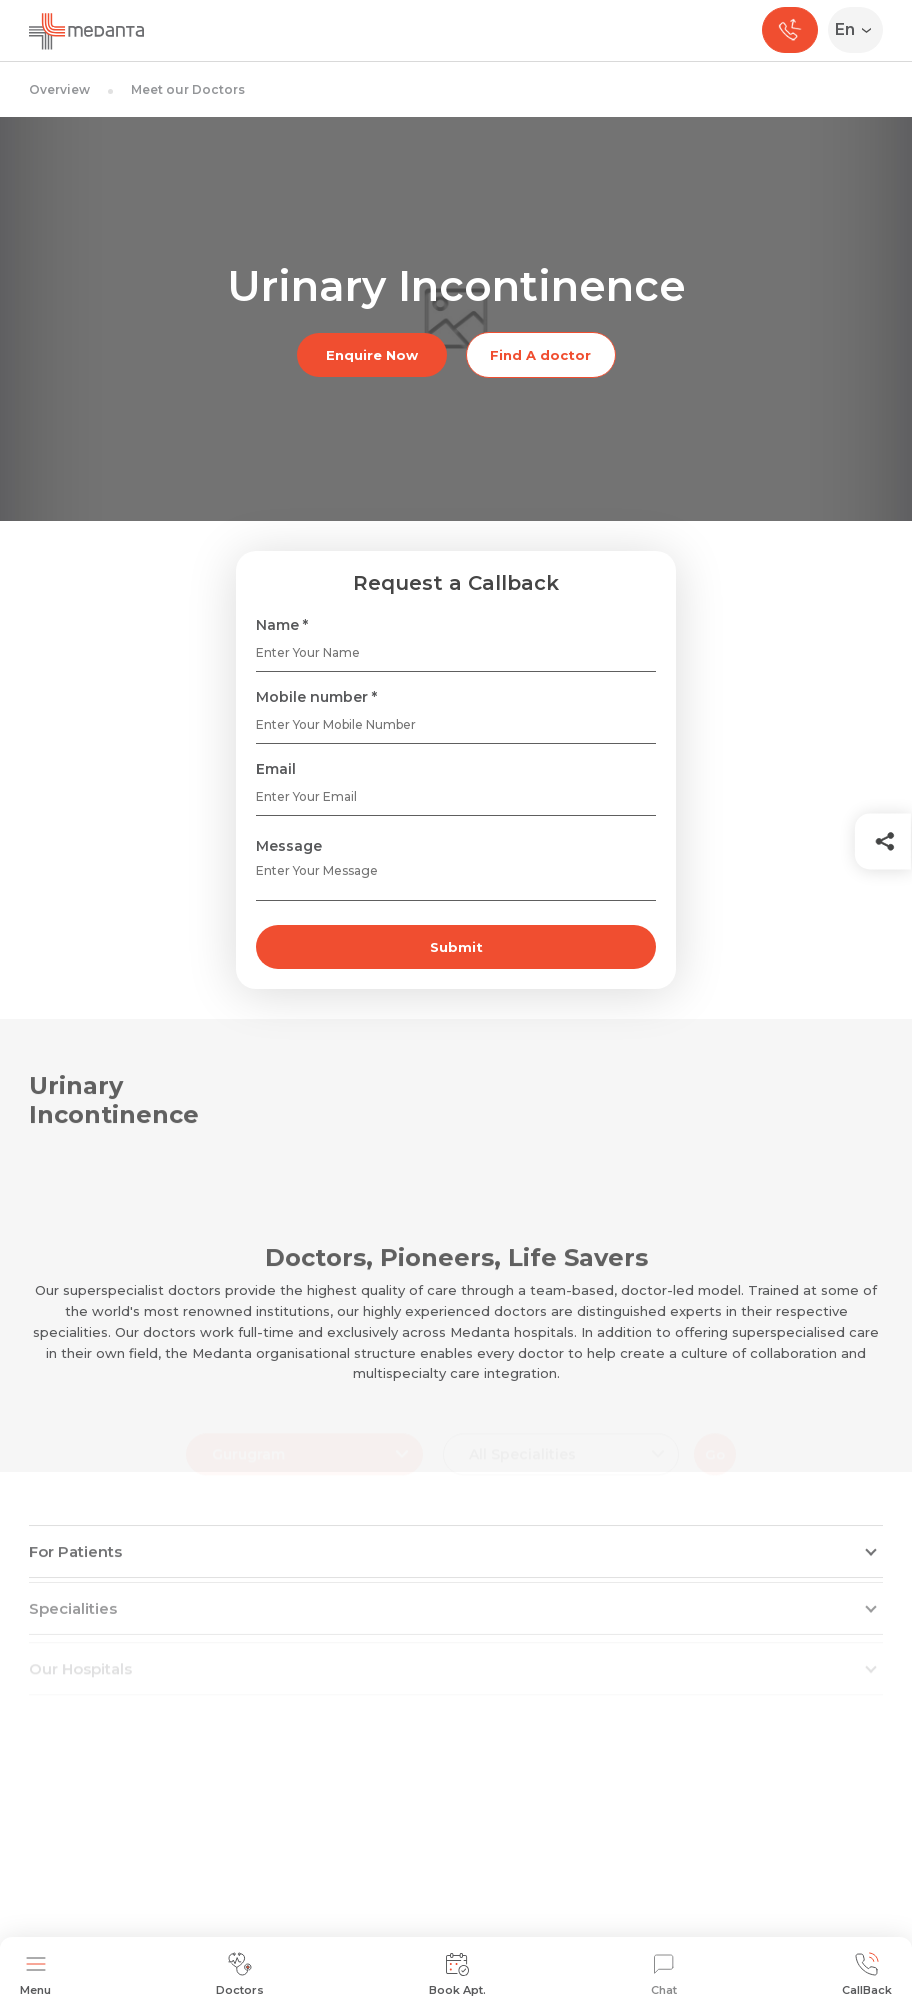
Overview (59, 89)
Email (276, 769)
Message (289, 846)
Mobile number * (316, 697)
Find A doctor (540, 355)
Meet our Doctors (188, 89)
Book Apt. (457, 1974)
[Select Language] (859, 30)
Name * (282, 625)
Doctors (240, 1974)
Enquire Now (372, 355)
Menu (35, 1974)
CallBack (867, 1974)
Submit (456, 947)
